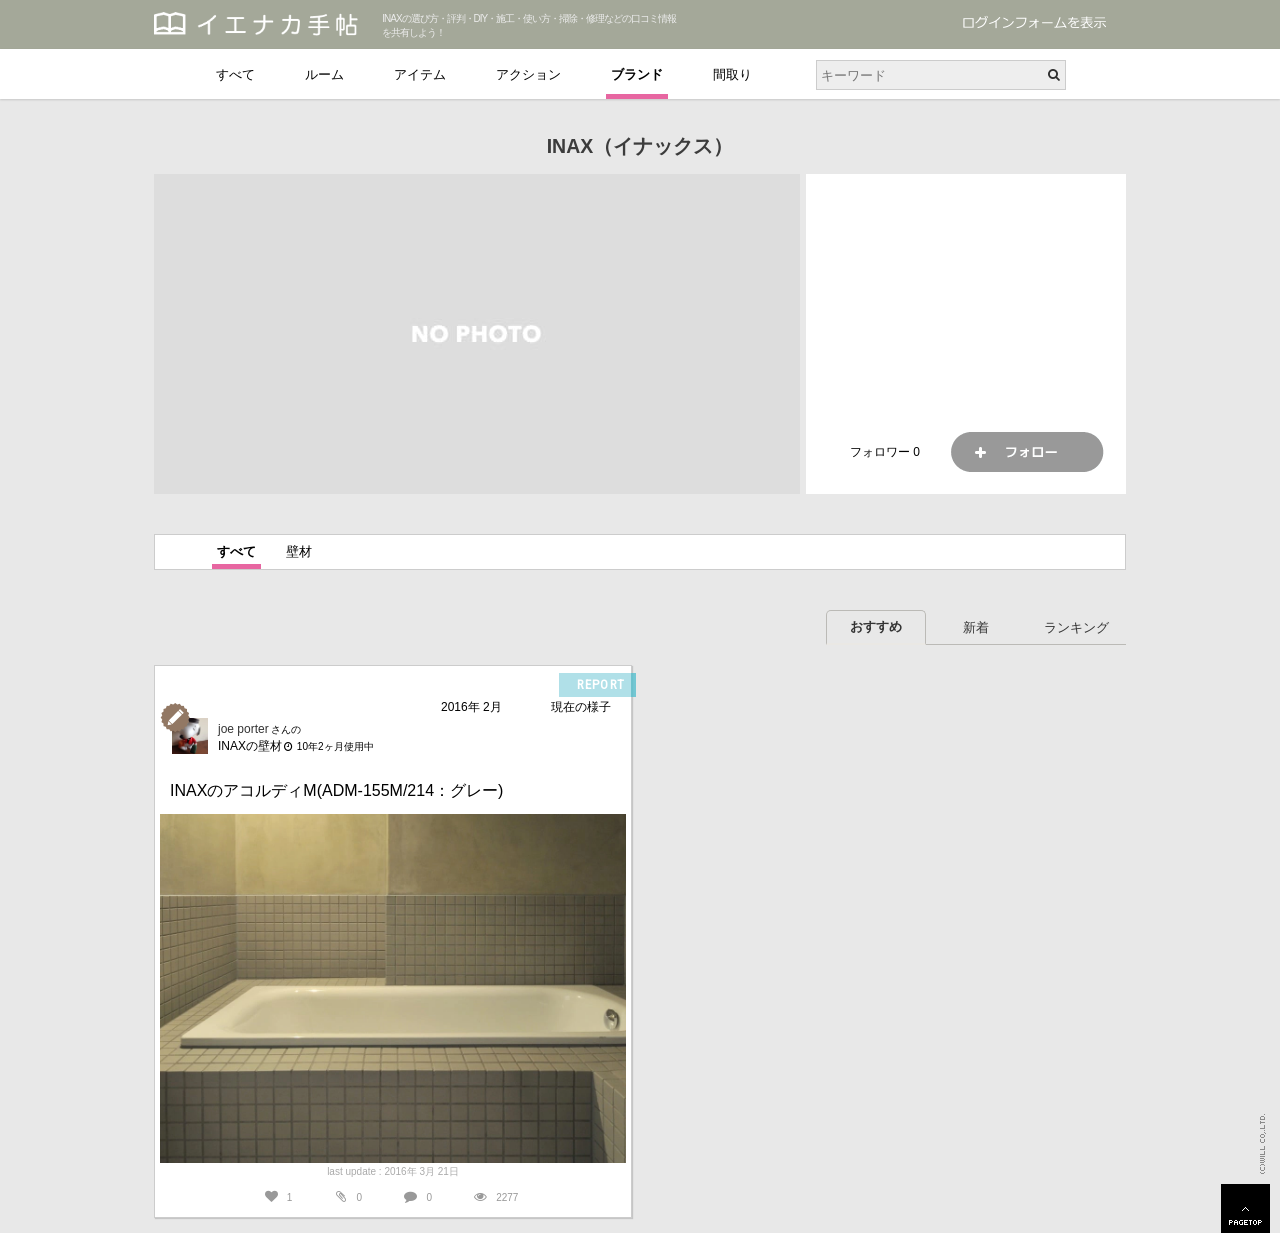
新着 (976, 627)
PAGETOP (1245, 1208)
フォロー (1027, 452)
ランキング (1076, 627)
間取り (732, 74)
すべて (235, 74)
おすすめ (876, 626)
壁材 (299, 551)
